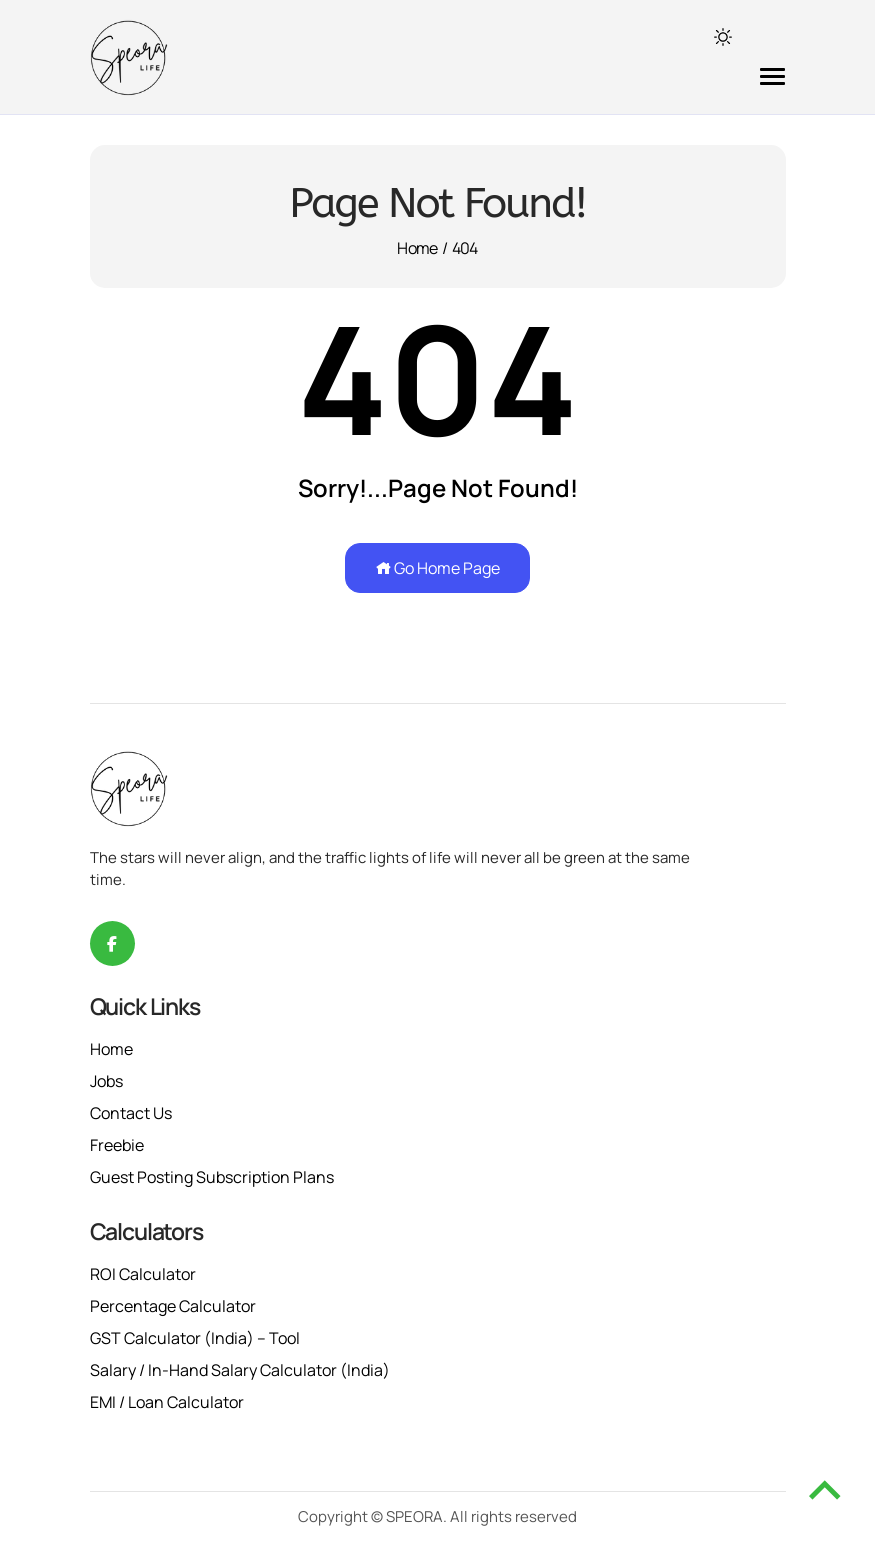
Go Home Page (437, 568)
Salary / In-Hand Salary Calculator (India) (240, 1370)
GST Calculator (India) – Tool (195, 1338)
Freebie (117, 1145)
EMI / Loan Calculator (167, 1402)
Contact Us (131, 1113)
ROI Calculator (143, 1274)
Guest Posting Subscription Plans (212, 1177)
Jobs (106, 1081)
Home (417, 248)
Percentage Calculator (173, 1306)
